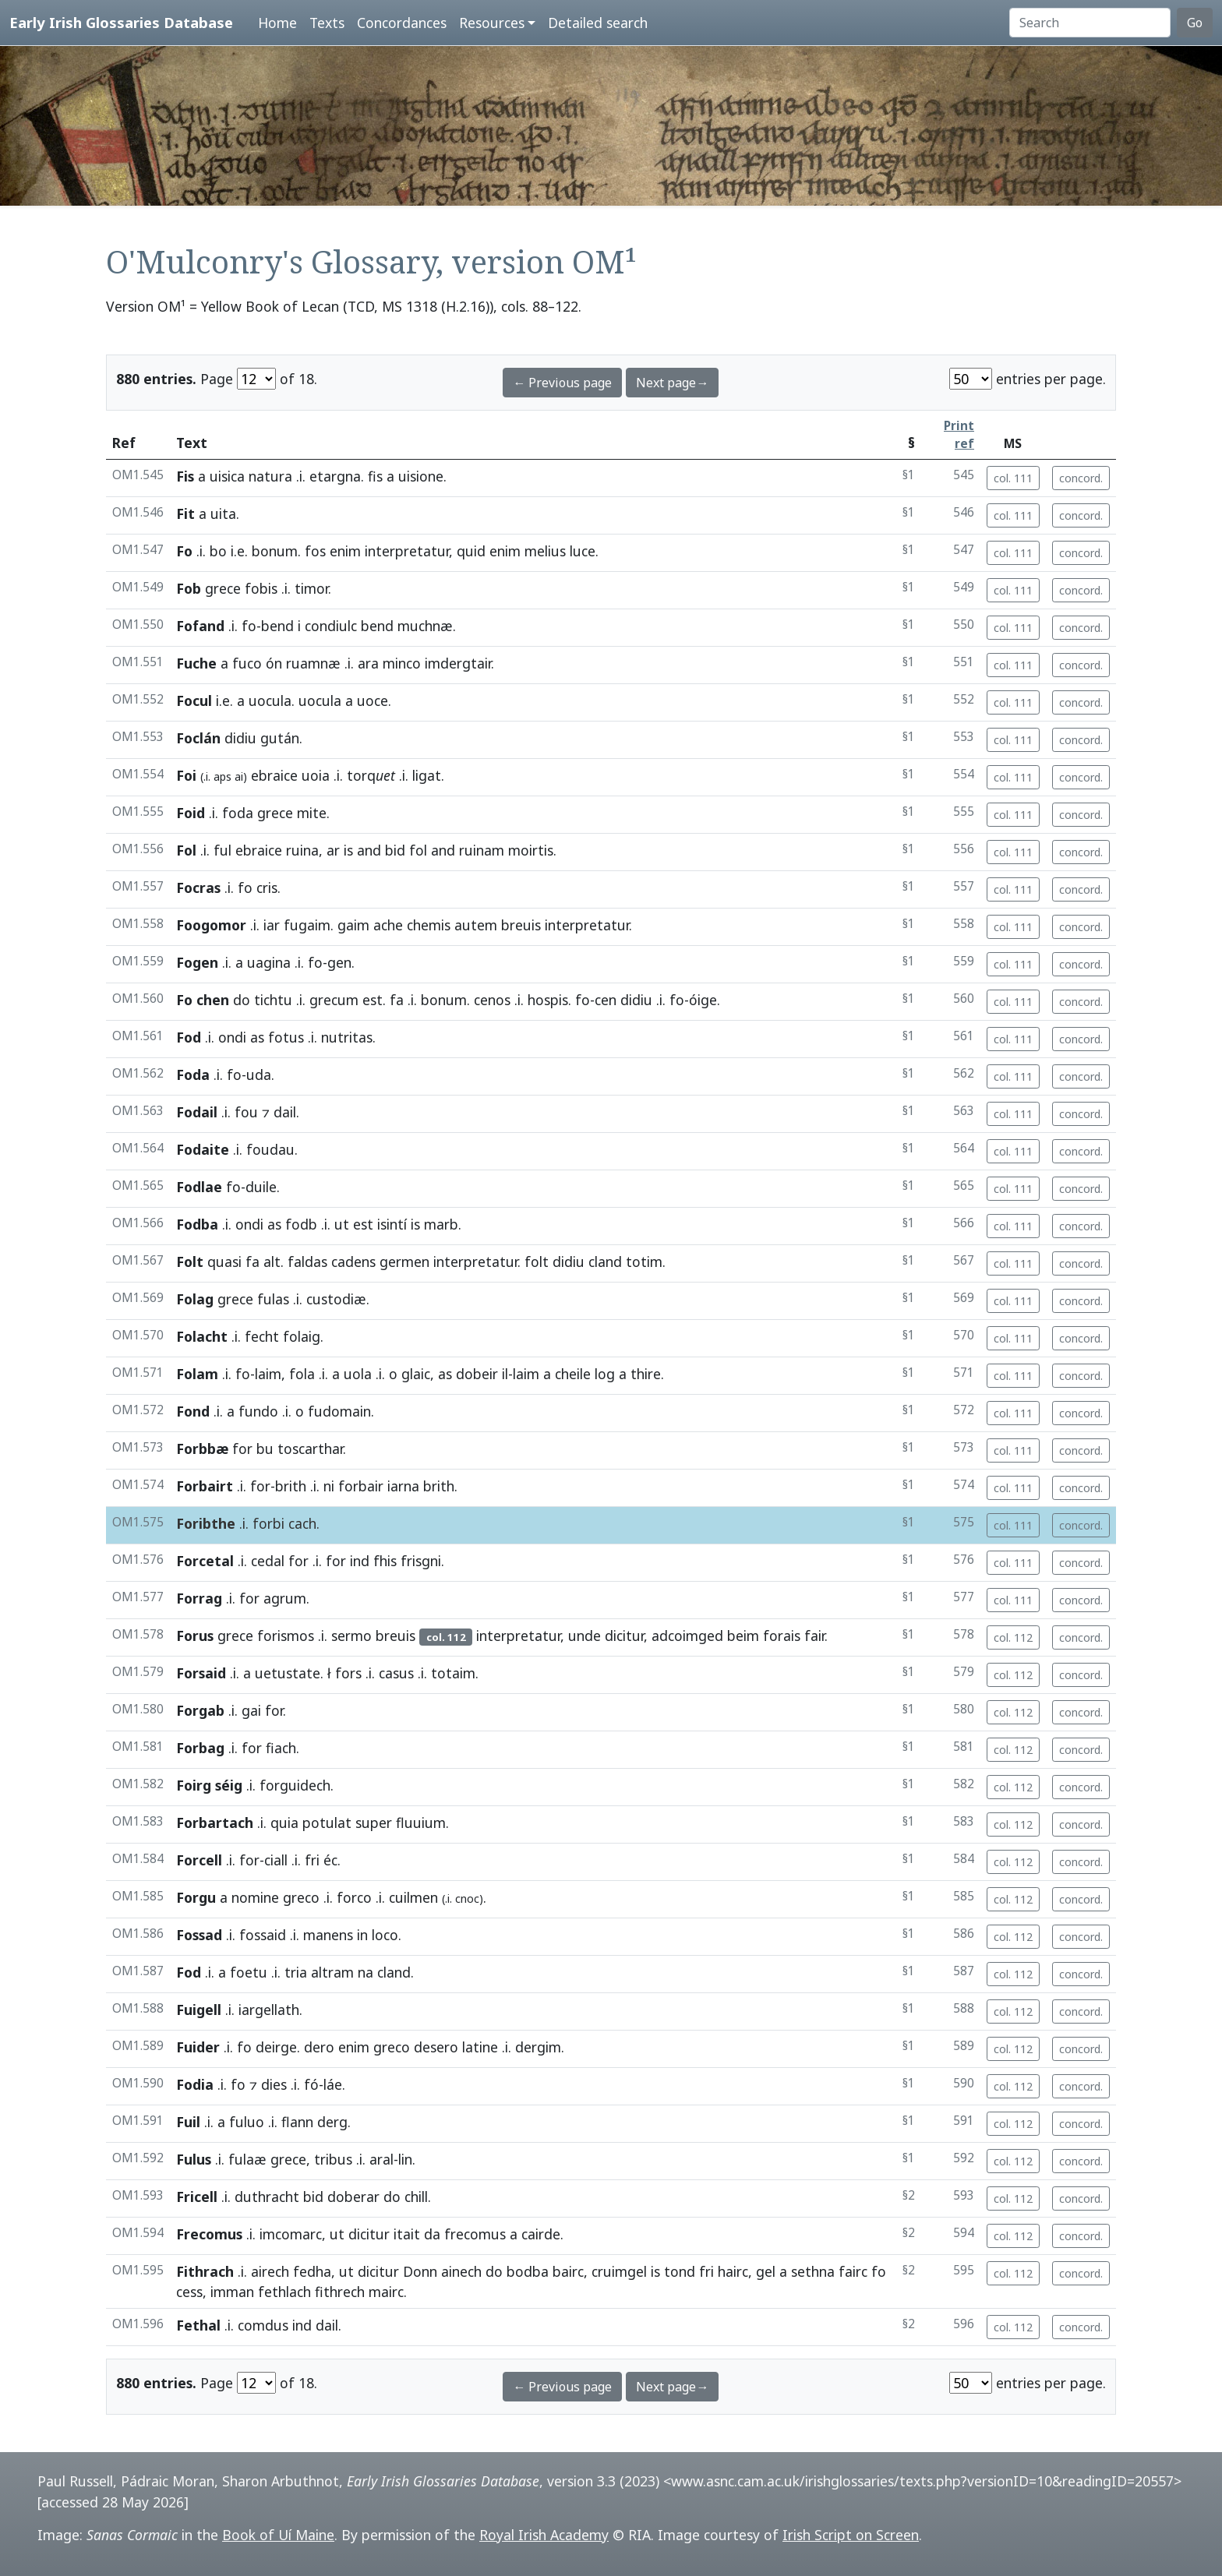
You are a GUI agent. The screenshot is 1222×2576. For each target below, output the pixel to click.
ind (359, 1560)
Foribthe (205, 1523)
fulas (273, 1299)
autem (475, 925)
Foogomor (211, 925)
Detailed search (598, 22)
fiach (281, 1747)
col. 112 (1013, 1637)
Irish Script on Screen (850, 2534)
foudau (270, 1149)
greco (301, 1897)
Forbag (200, 1747)
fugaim (307, 925)
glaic (415, 1373)
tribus (333, 2159)
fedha (312, 2271)
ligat (426, 775)
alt (272, 1261)
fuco (247, 663)
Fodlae (199, 1186)
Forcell (199, 1860)
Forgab (200, 1710)
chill (416, 2196)
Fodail (196, 1112)
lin (405, 2159)
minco (402, 663)
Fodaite (202, 1149)
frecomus (475, 2234)
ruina (302, 850)
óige (703, 999)
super (373, 1822)
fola (302, 1373)
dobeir (477, 1373)
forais (781, 1635)
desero (436, 2047)
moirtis (530, 850)
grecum (333, 999)
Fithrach (205, 2271)
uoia (316, 775)
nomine (255, 1897)
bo (218, 551)
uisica (227, 476)
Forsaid (201, 1673)
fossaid (262, 1934)
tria (295, 1972)
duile (261, 1186)
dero (319, 2047)
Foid (190, 812)
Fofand (200, 625)
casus (396, 1673)
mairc (386, 2291)
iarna (403, 1486)
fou (246, 1112)
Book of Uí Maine (278, 2534)
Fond (193, 1411)
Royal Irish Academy (544, 2534)
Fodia (195, 2084)
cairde (540, 2234)
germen (404, 1261)
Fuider (198, 2047)
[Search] (1090, 22)
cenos (492, 999)
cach (302, 1523)
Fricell (196, 2196)
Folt (189, 1261)
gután (279, 738)
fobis (261, 588)
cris (266, 887)
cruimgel (619, 2271)
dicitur (624, 1635)
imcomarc (291, 2234)
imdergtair (458, 663)
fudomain (339, 1411)
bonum (275, 551)
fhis (385, 1560)
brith (290, 1486)
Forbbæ (202, 1448)
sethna (813, 2271)
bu (265, 1448)
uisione (420, 476)
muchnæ (425, 625)
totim (644, 1261)
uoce (372, 700)
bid (395, 850)
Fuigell (198, 2009)
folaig (301, 1336)
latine (480, 2047)
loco (385, 1934)
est (372, 999)
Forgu (196, 1897)
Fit (185, 513)
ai (239, 776)
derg (332, 2121)
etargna (335, 476)
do (241, 999)
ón (274, 663)
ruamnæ (313, 663)
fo (249, 625)
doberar (353, 2196)
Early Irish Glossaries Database (121, 22)
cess (189, 2291)
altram (332, 1972)
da (432, 2234)
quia (284, 1822)
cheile (573, 1373)
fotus (286, 1037)
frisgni (421, 1560)
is (348, 850)
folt (536, 1261)
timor (311, 588)
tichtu (273, 999)
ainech (461, 2271)
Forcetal (205, 1560)
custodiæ (336, 1299)
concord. (1081, 478)
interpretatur (407, 551)
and (369, 850)
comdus (263, 2325)
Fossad (199, 1934)
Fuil (188, 2121)
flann (297, 2121)
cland (605, 1261)
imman (232, 2291)
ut (341, 1224)
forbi (268, 1523)
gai (251, 1710)
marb (441, 1224)
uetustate (287, 1673)
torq (371, 775)
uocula (270, 700)
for (242, 1448)
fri (312, 1860)
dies (274, 2084)
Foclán (198, 738)
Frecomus (209, 2234)
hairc (733, 2271)
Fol (186, 850)
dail (285, 1112)
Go (1195, 22)
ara (368, 663)
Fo (184, 551)
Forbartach (214, 1822)
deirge (276, 2047)
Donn (420, 2271)
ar (333, 850)
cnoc (467, 1898)
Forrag (199, 1598)
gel (765, 2271)
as (257, 1037)
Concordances (402, 22)
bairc (568, 2271)
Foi (186, 775)
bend (277, 625)
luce (582, 551)
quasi (224, 1261)
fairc (853, 2271)
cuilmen (413, 1897)
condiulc (331, 625)
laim (268, 1373)
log (605, 1373)
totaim (453, 1673)
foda (237, 812)
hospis (548, 999)
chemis (428, 925)
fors (348, 1673)
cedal (267, 1560)
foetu (248, 1972)
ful (222, 850)
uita (223, 513)
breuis (521, 925)
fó (311, 2084)
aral (381, 2159)
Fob (188, 588)
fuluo (246, 2121)
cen (605, 999)
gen (339, 962)
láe (332, 2084)
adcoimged (687, 1635)
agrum (284, 1598)
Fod (188, 1037)
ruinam (481, 850)
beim (743, 1635)
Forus (195, 1635)
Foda (193, 1074)
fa (397, 999)
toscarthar (310, 1448)
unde (584, 1635)
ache (388, 925)
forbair (360, 1486)
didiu (240, 738)
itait (407, 2234)
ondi (232, 1037)
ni (328, 1486)
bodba (528, 2271)
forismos (285, 1635)
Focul (194, 700)
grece (223, 588)
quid (471, 551)
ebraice (274, 775)
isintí (392, 1224)
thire (645, 1373)
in (362, 1934)
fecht (262, 1336)
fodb (301, 1224)
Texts (326, 22)
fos (315, 551)
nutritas (347, 1037)
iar (271, 925)
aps (222, 776)
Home (277, 22)
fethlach (284, 2291)
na (365, 1972)
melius (545, 551)
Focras (198, 887)
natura (270, 476)
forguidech (295, 1785)
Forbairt (204, 1486)
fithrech (340, 2291)
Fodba (197, 1224)
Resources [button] (491, 22)
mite (312, 812)
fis (375, 476)
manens (328, 1934)
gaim (353, 925)
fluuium (421, 1822)
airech (270, 2271)
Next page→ (672, 382)
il (505, 1373)
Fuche (196, 663)
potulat (326, 1822)
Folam (197, 1373)
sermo (351, 1635)
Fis (185, 476)
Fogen (197, 962)
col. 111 (1013, 478)
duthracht (267, 2196)
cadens (353, 1261)
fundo (258, 1411)
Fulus (193, 2159)
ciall (276, 1860)
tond (679, 2271)
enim (345, 551)
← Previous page (562, 382)
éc (330, 1860)
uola (358, 1373)
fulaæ (247, 2159)
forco (354, 1897)
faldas (307, 1261)
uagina (269, 962)
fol (418, 850)
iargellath (268, 2009)
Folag (195, 1299)
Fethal (198, 2325)
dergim (538, 2047)
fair (814, 1635)
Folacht (202, 1336)
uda (258, 1074)
